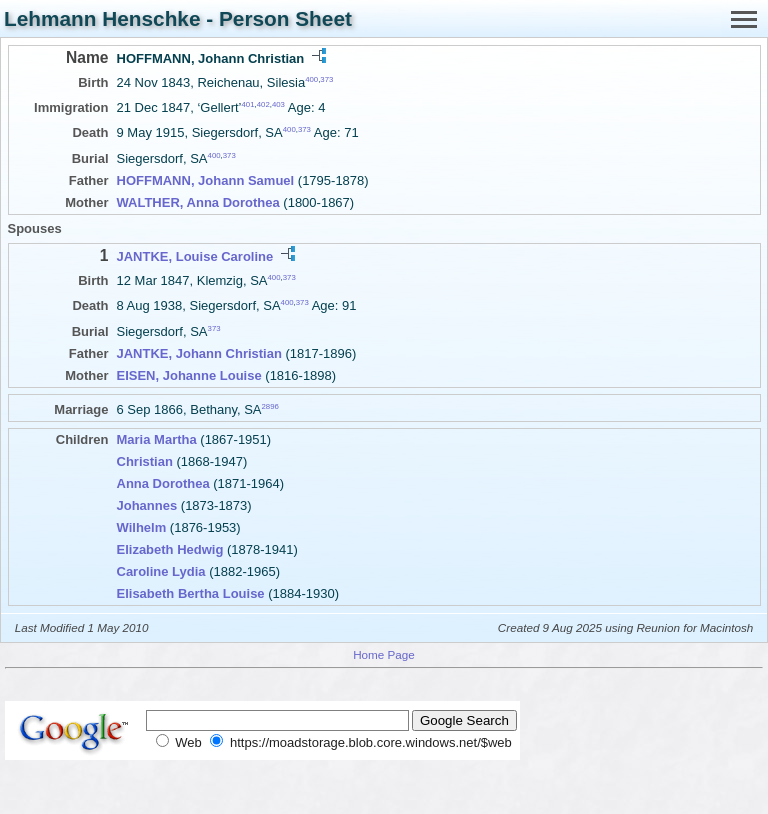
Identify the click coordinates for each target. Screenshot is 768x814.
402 (263, 104)
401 (248, 104)
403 (278, 104)
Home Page (384, 654)
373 (326, 79)
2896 (270, 405)
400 (311, 79)
